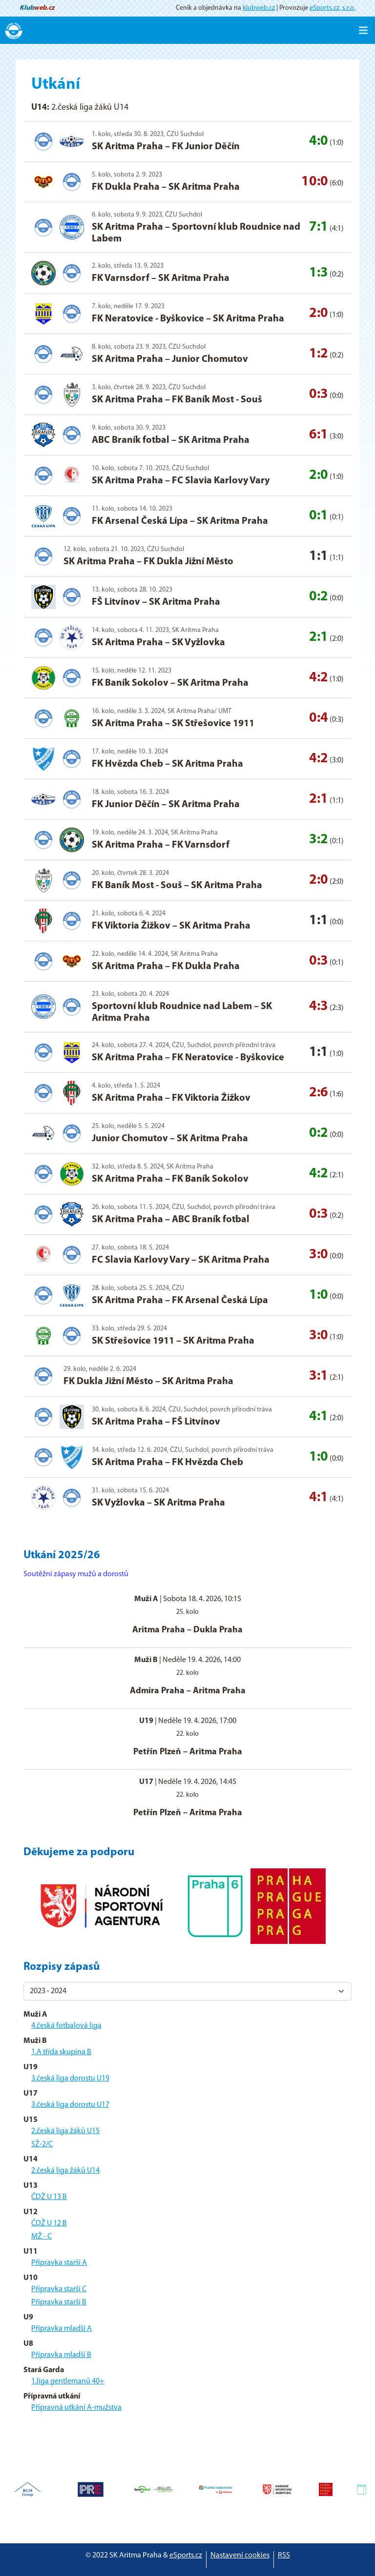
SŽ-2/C (42, 2144)
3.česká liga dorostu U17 (70, 2105)
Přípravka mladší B (61, 2355)
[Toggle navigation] (363, 30)
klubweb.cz (259, 8)
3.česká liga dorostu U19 (70, 2078)
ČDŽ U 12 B (49, 2223)
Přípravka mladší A (61, 2329)
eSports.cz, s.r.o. (332, 8)
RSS (284, 2555)
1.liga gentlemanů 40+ (67, 2381)
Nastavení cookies (240, 2555)
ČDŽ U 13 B (49, 2197)
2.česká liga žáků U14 (65, 2171)
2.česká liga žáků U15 (65, 2131)
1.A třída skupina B (61, 2052)
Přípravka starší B (58, 2302)
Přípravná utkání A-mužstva (76, 2408)
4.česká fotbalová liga (66, 2026)
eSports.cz (185, 2555)
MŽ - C (41, 2236)
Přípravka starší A (59, 2263)
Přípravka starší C (58, 2289)
